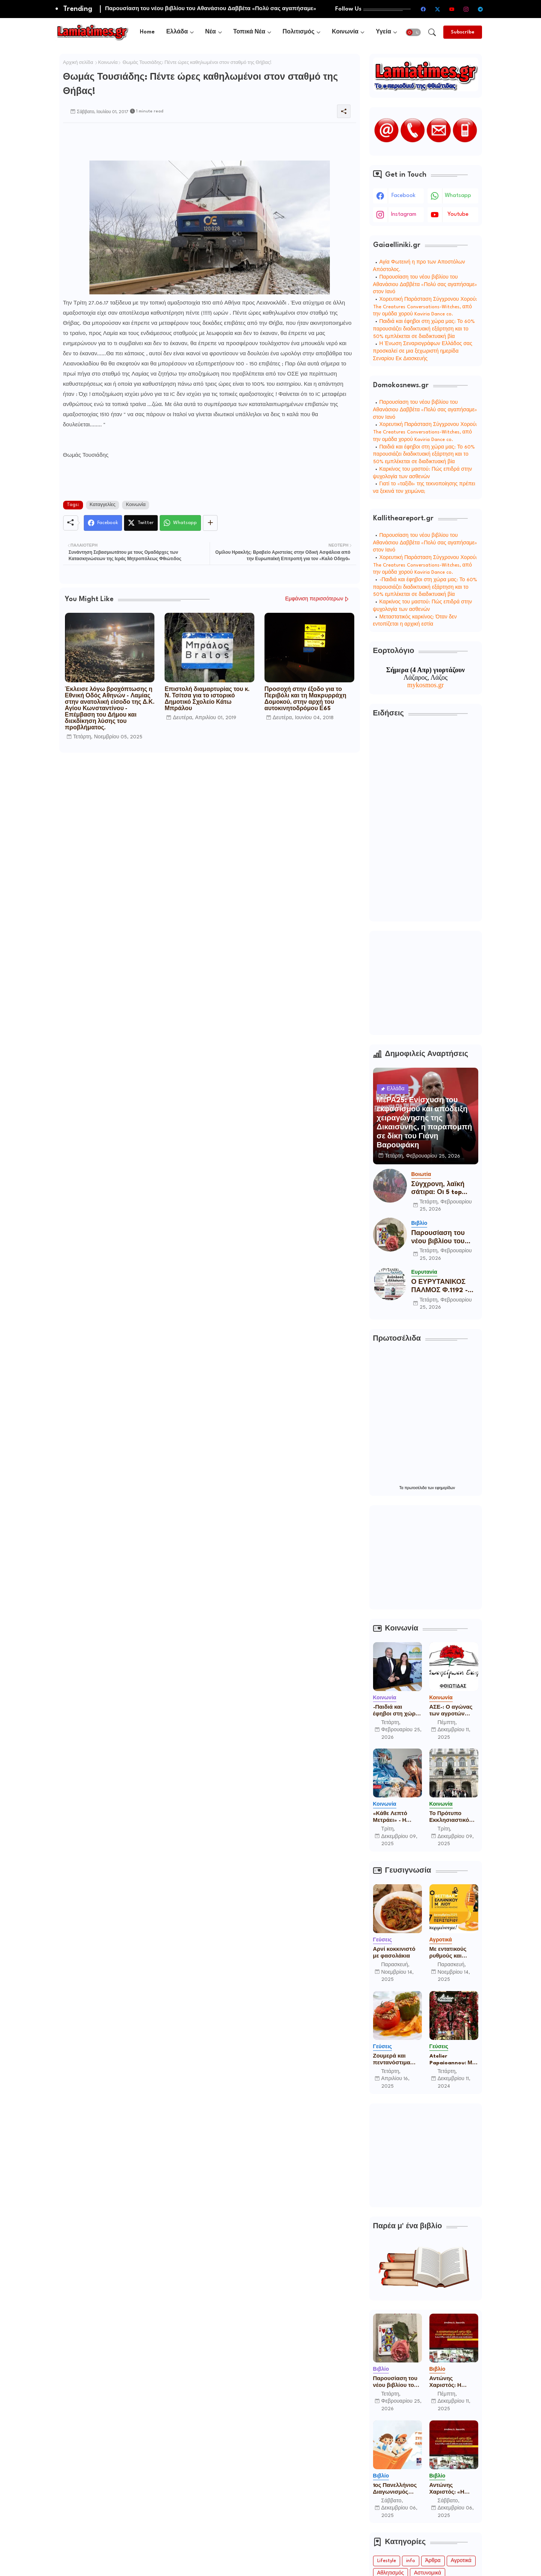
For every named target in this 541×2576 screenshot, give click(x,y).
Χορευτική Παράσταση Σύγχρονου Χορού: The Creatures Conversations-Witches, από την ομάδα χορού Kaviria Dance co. (425, 307)
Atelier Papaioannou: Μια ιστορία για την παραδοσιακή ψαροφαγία (453, 2059)
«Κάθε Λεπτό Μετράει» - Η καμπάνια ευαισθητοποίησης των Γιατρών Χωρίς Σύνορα (396, 1817)
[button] (413, 32)
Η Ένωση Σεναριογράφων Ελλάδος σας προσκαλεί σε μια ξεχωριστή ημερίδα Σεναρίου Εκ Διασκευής (422, 351)
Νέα (210, 32)
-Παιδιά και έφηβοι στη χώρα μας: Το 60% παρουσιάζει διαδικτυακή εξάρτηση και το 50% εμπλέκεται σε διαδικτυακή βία (425, 587)
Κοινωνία (345, 32)
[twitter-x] (437, 9)
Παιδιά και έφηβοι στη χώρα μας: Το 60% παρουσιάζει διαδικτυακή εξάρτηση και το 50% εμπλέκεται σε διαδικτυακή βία (424, 329)
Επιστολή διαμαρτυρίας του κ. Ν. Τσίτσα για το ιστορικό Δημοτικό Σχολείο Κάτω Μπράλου (207, 699)
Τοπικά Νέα (249, 32)
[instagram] (466, 9)
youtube (457, 214)
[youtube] (452, 9)
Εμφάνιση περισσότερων (314, 599)
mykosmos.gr (425, 685)
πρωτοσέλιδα (416, 1488)
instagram (403, 214)
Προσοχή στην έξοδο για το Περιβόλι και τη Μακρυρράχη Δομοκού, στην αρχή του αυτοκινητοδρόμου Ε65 (305, 699)
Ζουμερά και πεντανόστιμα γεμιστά (391, 2059)
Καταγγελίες (103, 505)
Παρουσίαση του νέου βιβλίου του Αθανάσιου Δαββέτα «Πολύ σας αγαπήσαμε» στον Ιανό (425, 285)
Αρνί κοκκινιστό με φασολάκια (394, 1953)
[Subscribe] (462, 32)
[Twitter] (141, 523)
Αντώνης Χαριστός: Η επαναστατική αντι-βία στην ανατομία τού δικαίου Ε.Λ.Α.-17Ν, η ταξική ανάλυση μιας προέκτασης (452, 2382)
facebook (403, 196)
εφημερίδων (445, 1488)
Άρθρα (433, 2560)
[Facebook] (103, 523)
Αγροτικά (461, 2560)
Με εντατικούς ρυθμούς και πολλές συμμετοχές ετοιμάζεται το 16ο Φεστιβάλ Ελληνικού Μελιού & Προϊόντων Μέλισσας (453, 1953)
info (410, 2560)
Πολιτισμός (298, 32)
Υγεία (383, 32)
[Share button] (210, 523)
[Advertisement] (200, 140)
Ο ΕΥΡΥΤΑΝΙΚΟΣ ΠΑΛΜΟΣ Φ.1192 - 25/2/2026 (439, 1286)
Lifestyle (386, 2560)
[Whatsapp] (180, 523)
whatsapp (458, 196)
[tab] (147, 32)
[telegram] (480, 9)
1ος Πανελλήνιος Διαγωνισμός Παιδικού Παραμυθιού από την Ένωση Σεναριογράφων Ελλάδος (396, 2489)
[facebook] (423, 9)
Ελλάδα (177, 32)
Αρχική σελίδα (78, 63)
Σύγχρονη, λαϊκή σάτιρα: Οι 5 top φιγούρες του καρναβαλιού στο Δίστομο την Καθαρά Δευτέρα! (444, 1189)
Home (147, 32)
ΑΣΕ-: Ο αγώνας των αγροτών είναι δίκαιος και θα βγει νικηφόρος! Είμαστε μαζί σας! (452, 1711)
